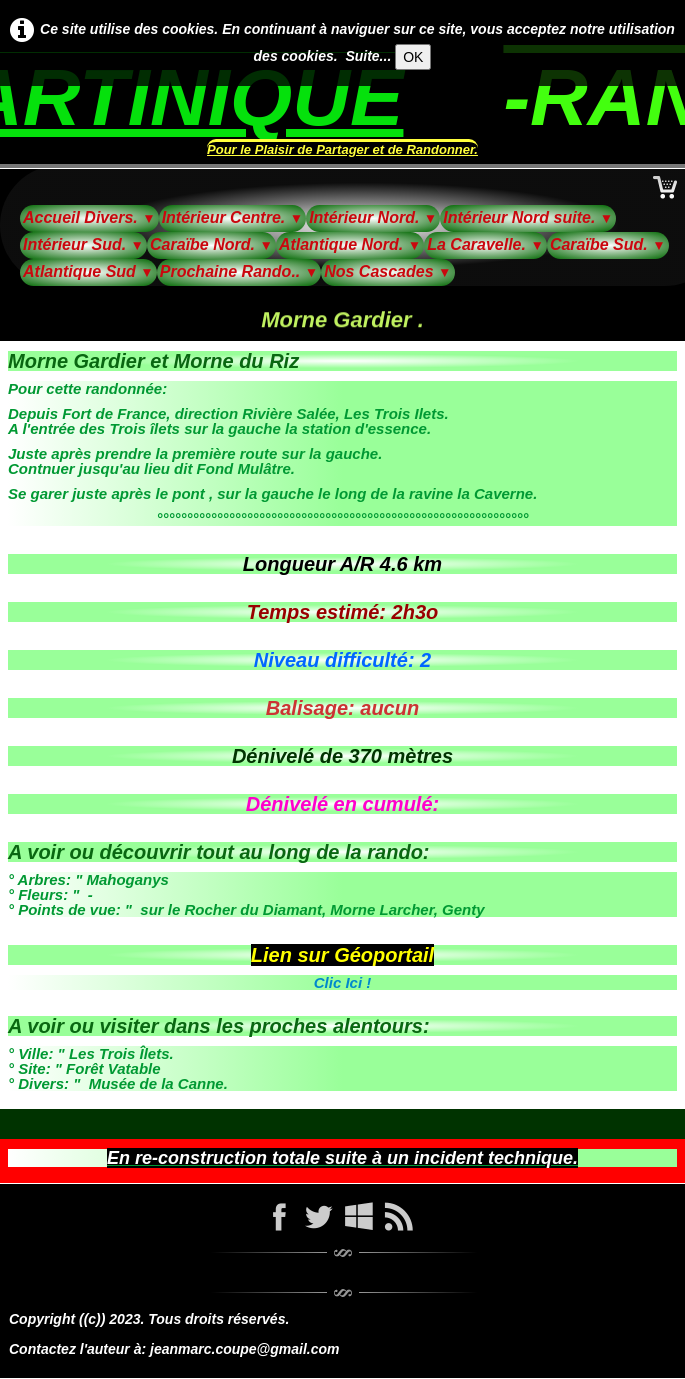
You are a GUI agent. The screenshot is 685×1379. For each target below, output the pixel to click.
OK (413, 57)
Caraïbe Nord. (211, 244)
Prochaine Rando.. (239, 271)
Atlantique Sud (88, 271)
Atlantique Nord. (350, 244)
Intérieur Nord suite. (528, 217)
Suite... (368, 56)
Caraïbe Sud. (608, 244)
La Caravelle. (485, 244)
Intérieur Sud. (83, 244)
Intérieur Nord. (373, 217)
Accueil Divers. (89, 217)
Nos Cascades (387, 271)
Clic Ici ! (343, 982)
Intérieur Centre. (233, 217)
